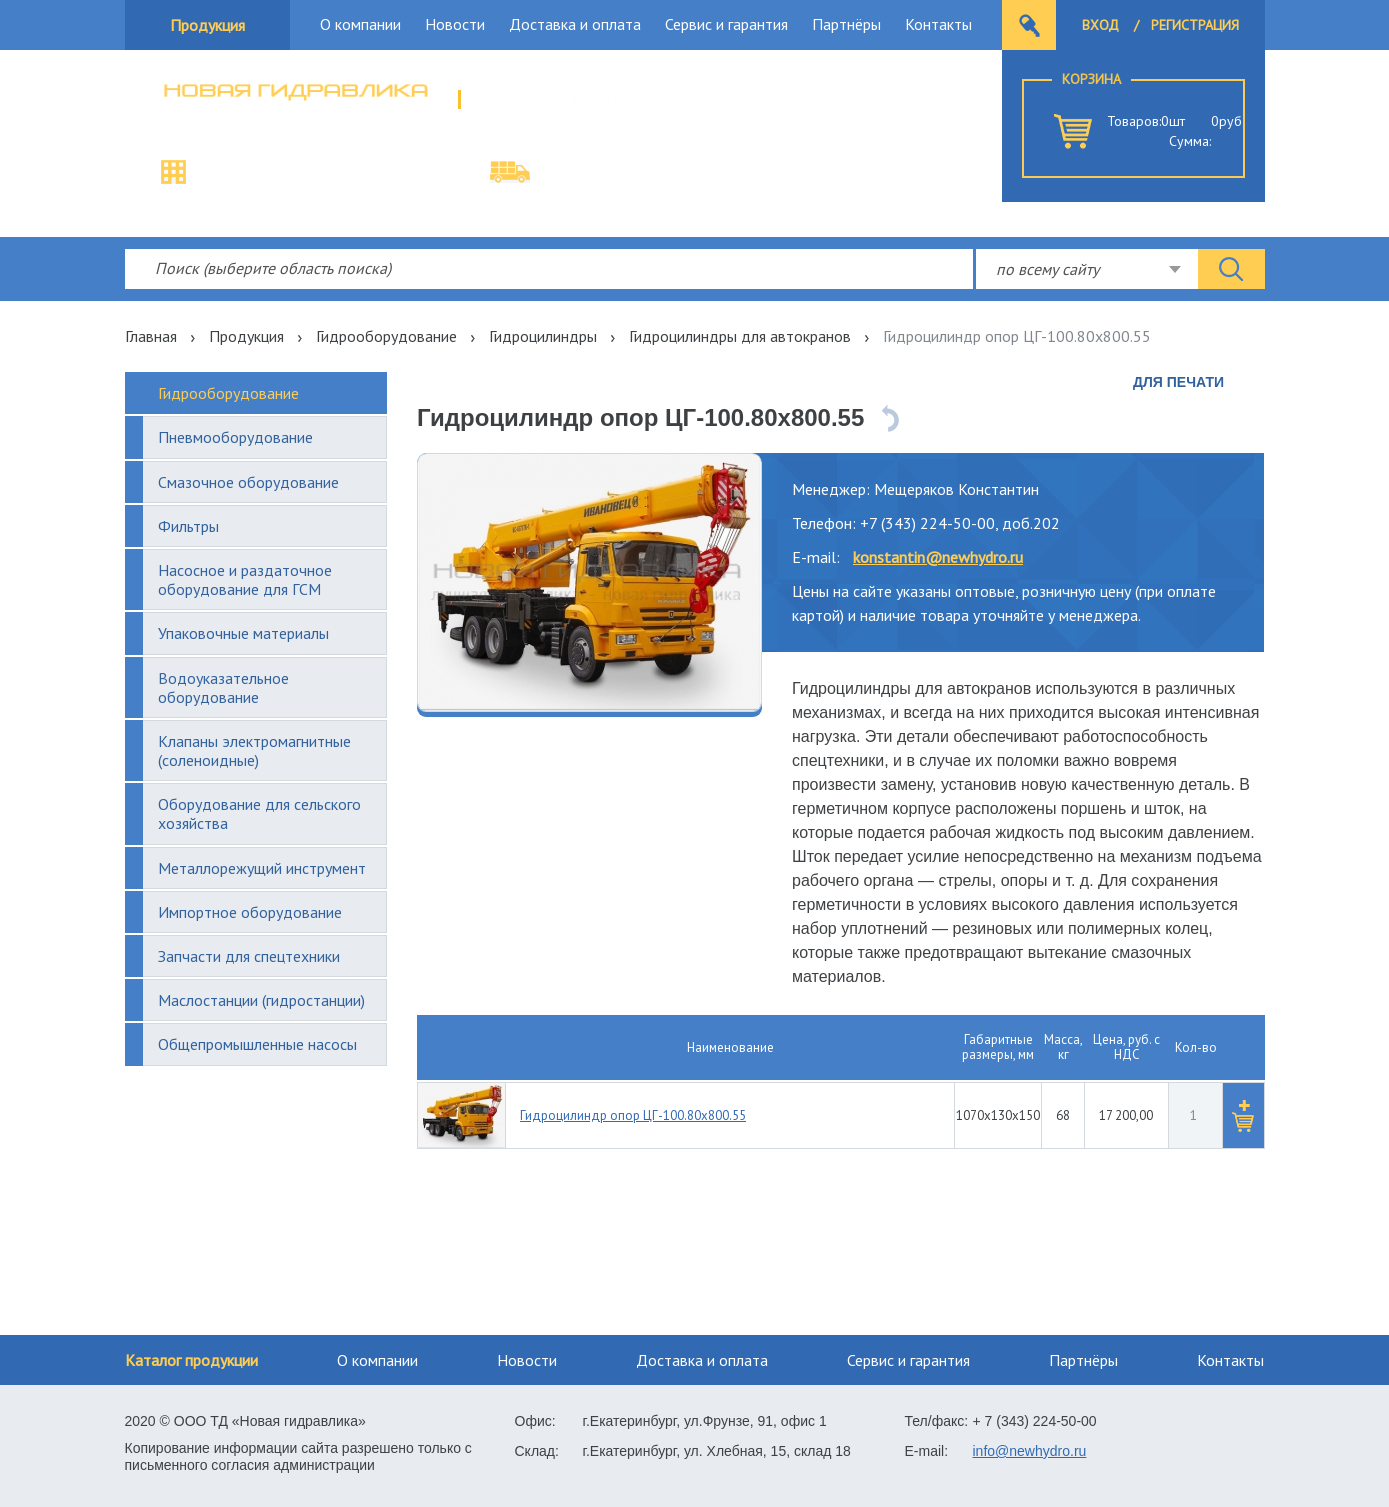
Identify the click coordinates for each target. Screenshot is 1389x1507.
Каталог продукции (191, 1360)
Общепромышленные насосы (257, 1044)
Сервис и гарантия (726, 24)
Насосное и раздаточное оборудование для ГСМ (245, 579)
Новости (455, 24)
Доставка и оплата (575, 24)
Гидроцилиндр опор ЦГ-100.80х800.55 (633, 1115)
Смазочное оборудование (248, 482)
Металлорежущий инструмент (262, 868)
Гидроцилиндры (543, 336)
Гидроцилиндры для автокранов (740, 336)
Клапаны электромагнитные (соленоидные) (254, 750)
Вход (1100, 25)
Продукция (207, 25)
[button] (1243, 1115)
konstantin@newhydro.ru (938, 557)
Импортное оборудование (250, 912)
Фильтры (188, 526)
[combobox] (1087, 269)
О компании (360, 24)
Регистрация (1195, 25)
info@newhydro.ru (909, 100)
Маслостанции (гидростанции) (261, 1000)
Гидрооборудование (386, 336)
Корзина (1091, 79)
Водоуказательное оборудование (223, 687)
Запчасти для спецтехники (249, 956)
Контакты (938, 24)
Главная (151, 336)
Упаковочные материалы (243, 633)
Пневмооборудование (235, 437)
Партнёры (846, 24)
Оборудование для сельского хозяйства (259, 813)
